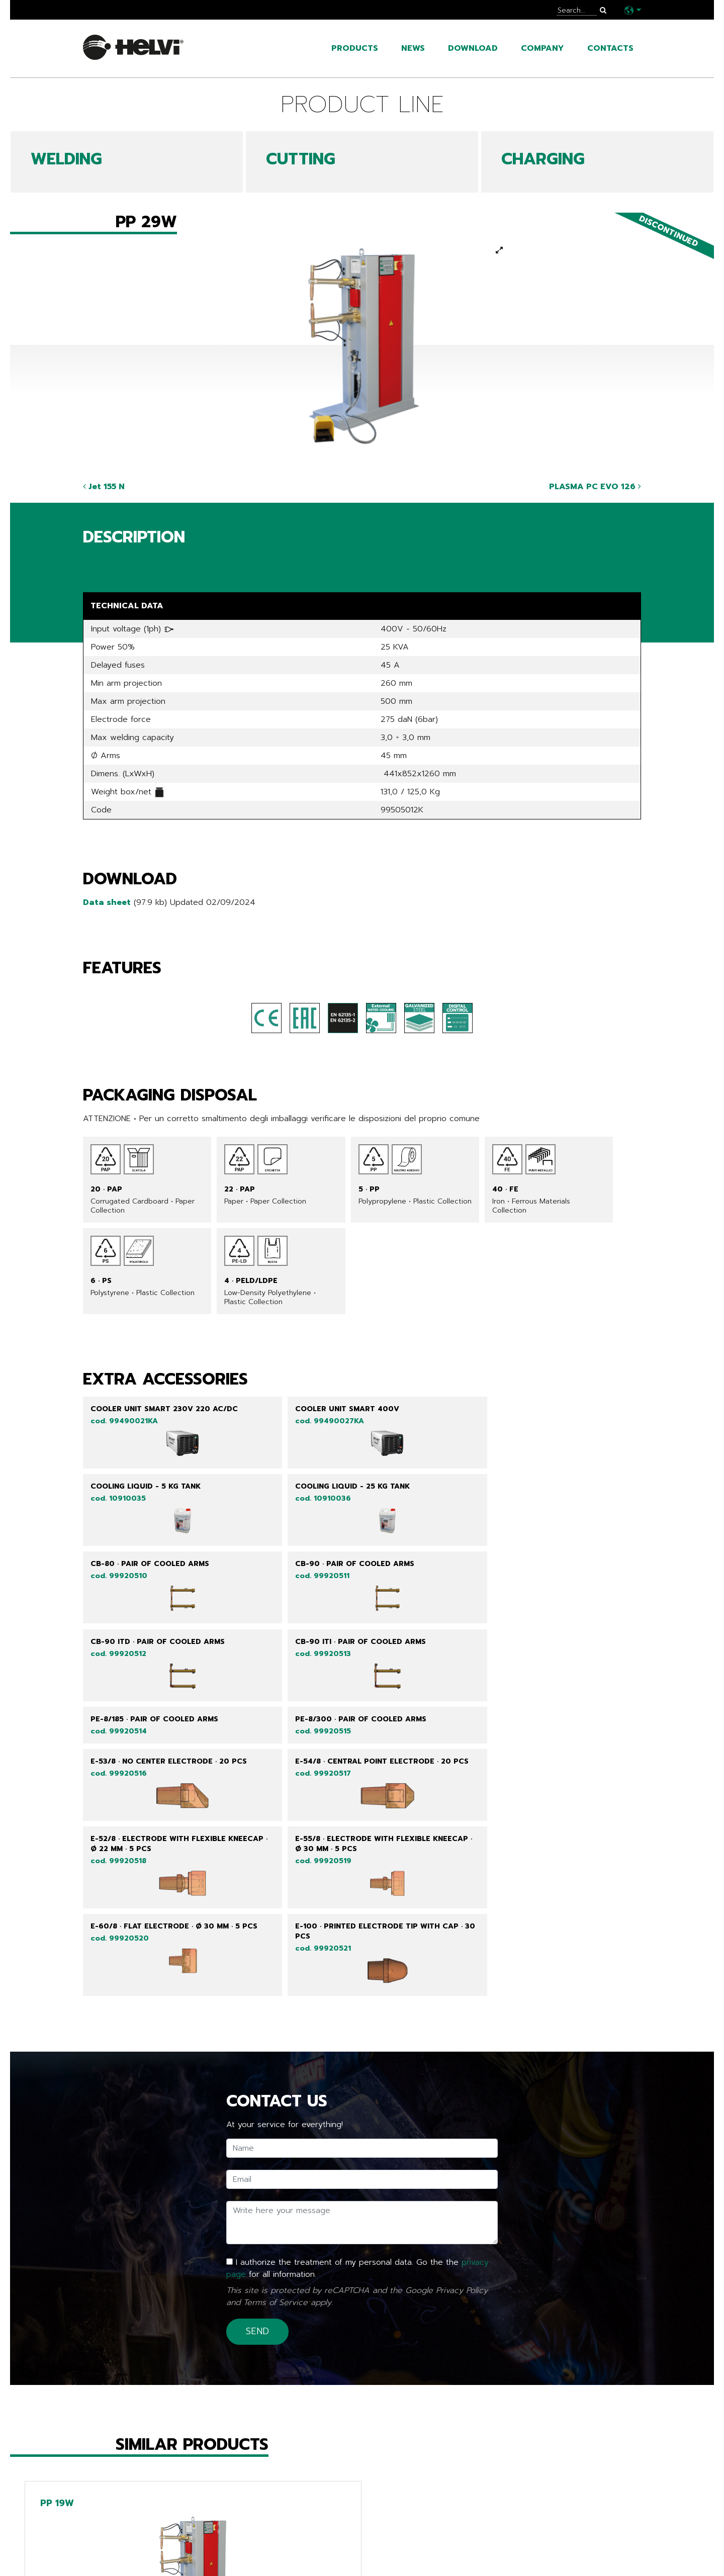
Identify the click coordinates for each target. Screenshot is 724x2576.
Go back (105, 2515)
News (413, 48)
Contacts (610, 48)
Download (473, 48)
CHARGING (543, 159)
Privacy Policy (462, 2046)
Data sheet (107, 902)
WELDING (66, 159)
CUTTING (300, 159)
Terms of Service (275, 2058)
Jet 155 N (104, 487)
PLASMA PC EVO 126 (595, 487)
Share (94, 561)
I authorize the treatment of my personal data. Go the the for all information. (357, 2024)
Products (354, 48)
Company (542, 48)
